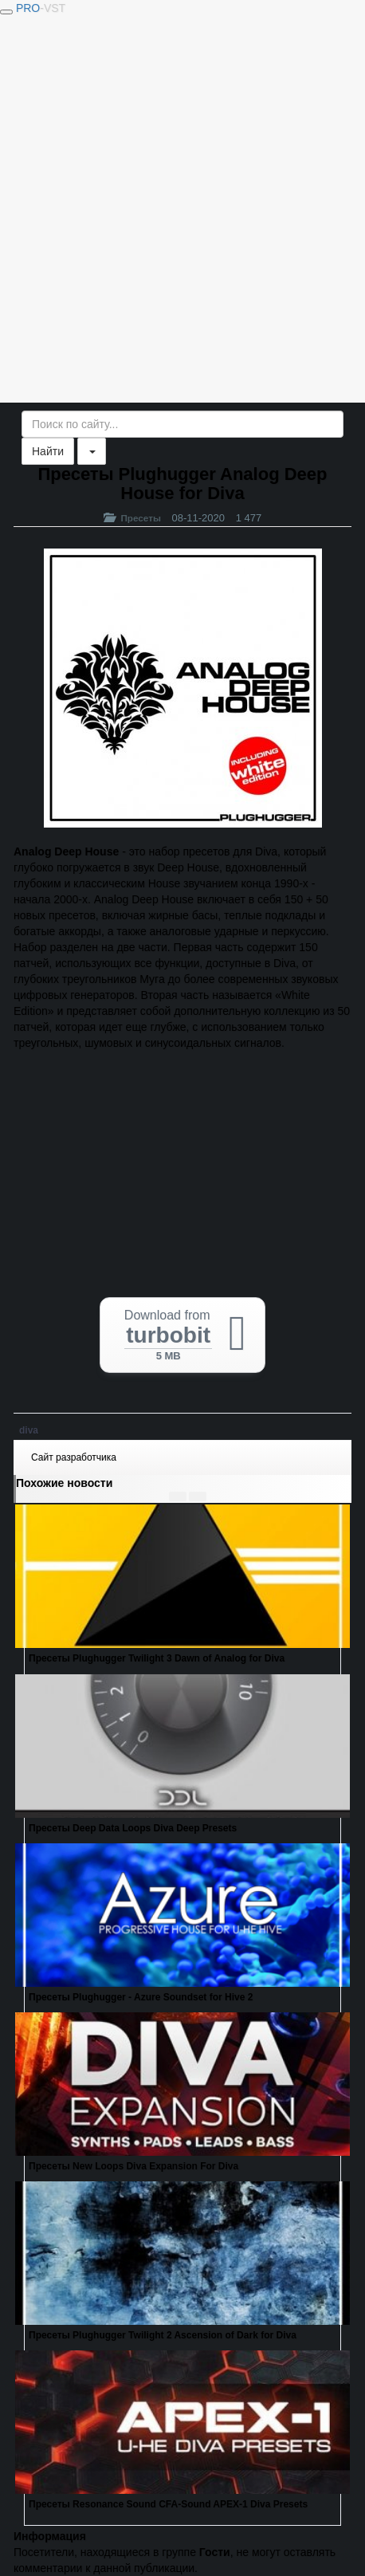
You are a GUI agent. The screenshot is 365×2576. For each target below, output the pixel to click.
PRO (40, 8)
